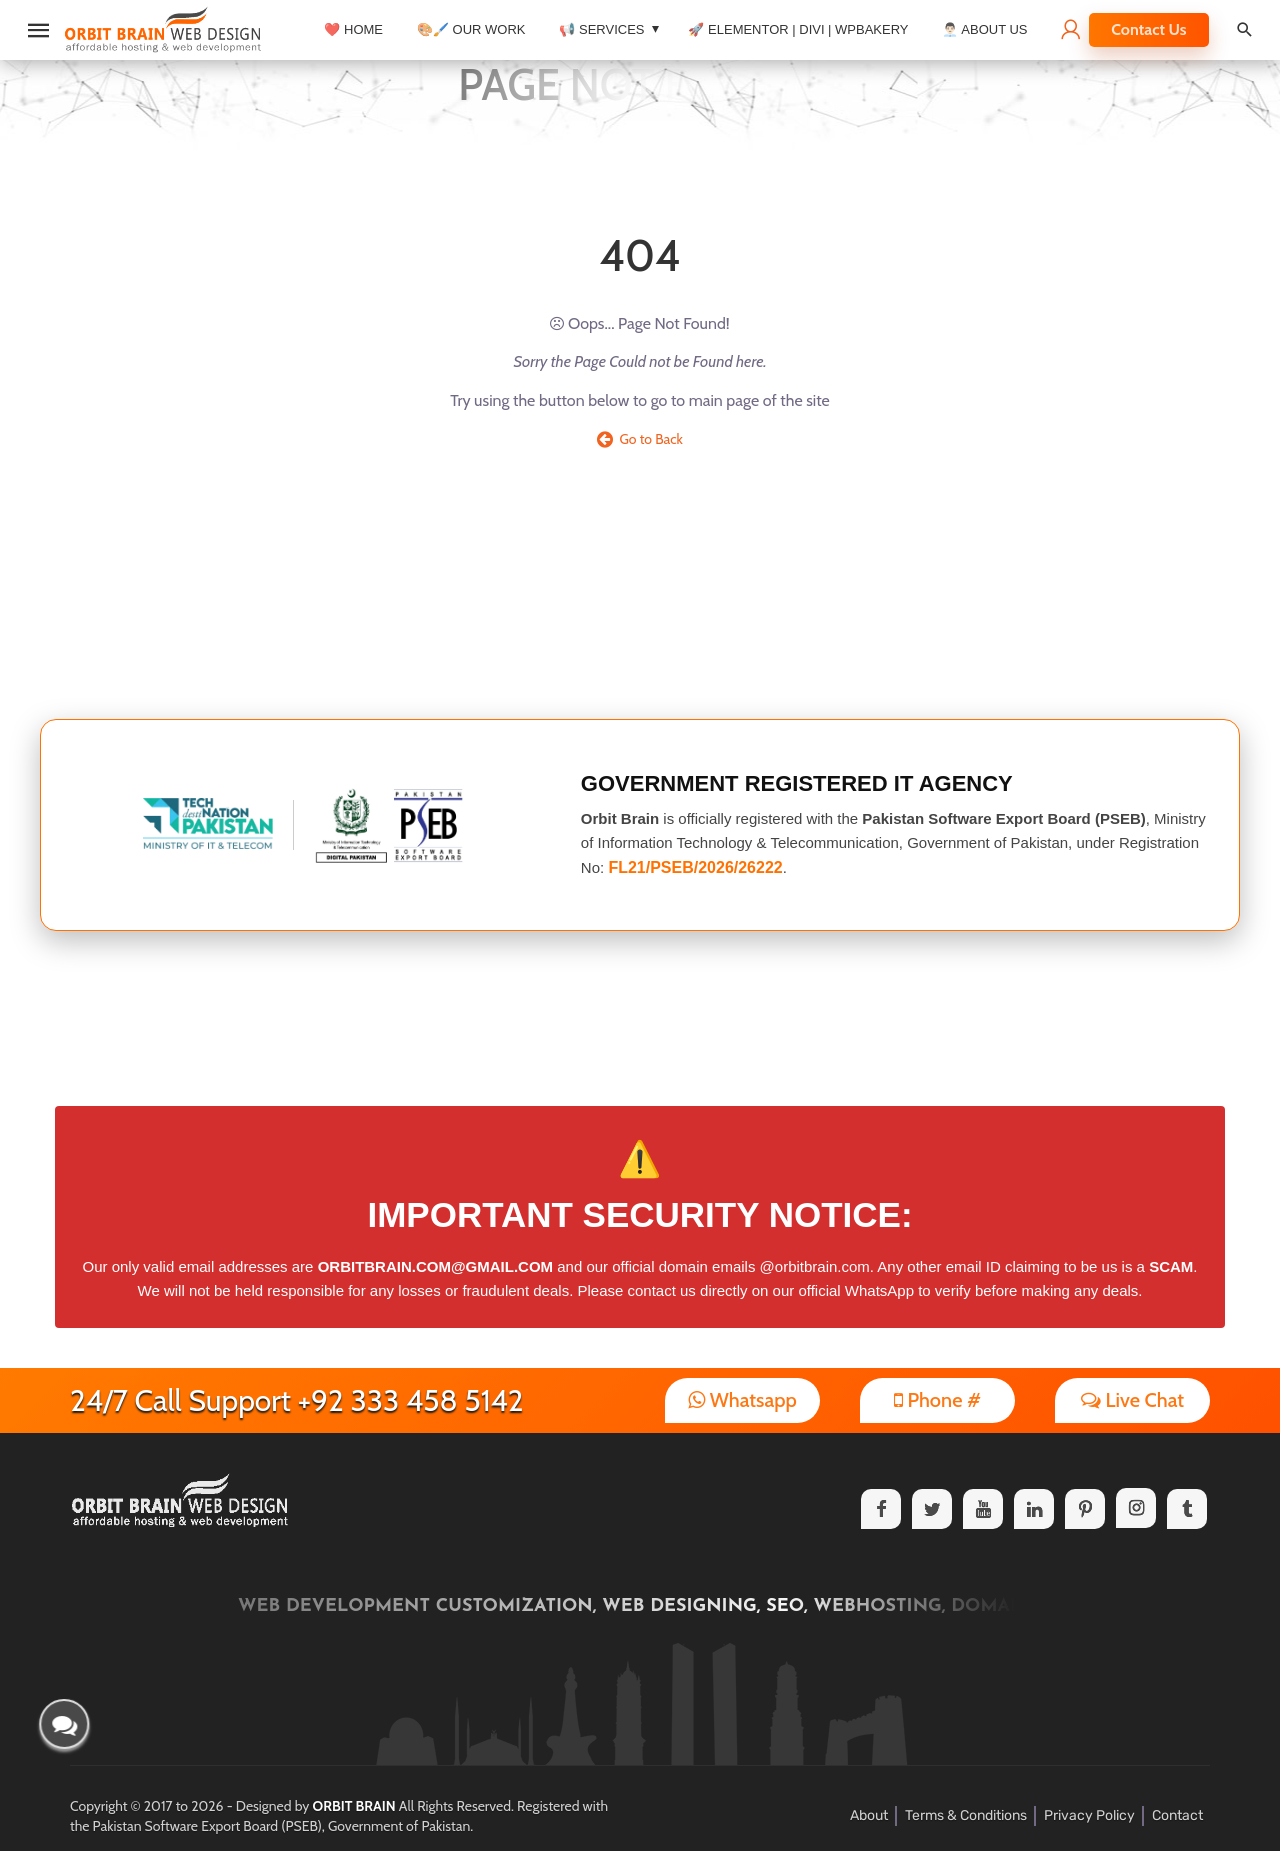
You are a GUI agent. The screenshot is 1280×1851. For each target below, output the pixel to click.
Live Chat (1132, 1400)
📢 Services (601, 29)
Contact (1177, 1815)
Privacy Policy (1089, 1815)
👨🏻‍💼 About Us (984, 29)
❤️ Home (353, 29)
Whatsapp (742, 1400)
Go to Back (640, 439)
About (869, 1815)
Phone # (937, 1400)
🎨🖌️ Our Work (471, 29)
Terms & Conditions (966, 1815)
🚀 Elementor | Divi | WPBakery (798, 29)
